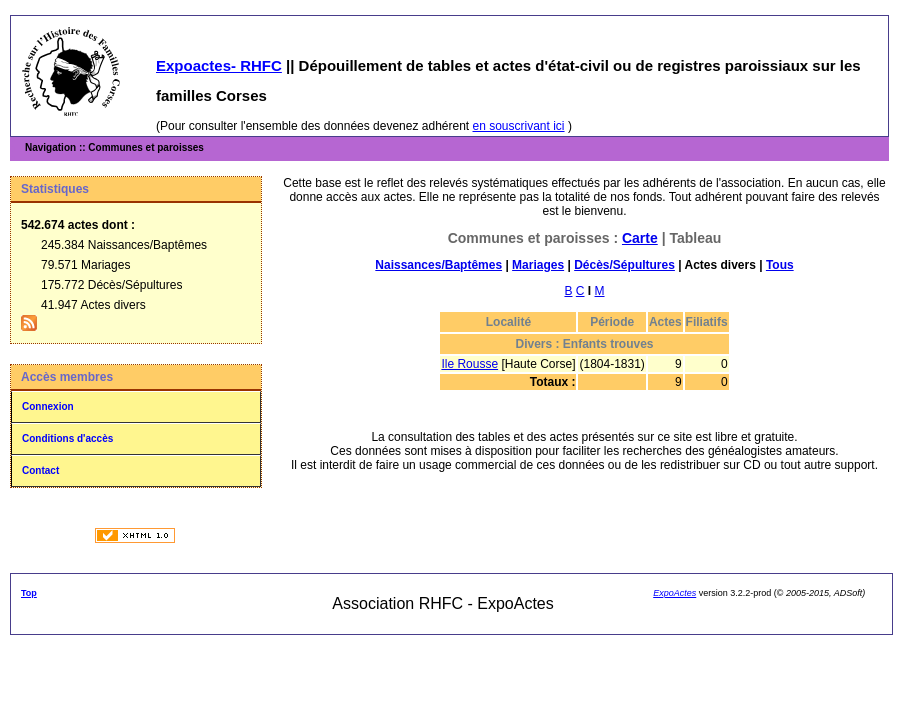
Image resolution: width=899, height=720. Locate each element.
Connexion (48, 406)
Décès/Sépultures (624, 265)
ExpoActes (674, 593)
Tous (780, 265)
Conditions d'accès (67, 438)
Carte (640, 238)
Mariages (538, 265)
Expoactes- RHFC (219, 65)
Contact (40, 470)
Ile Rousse (469, 364)
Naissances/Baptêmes (438, 265)
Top (29, 593)
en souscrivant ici (519, 126)
